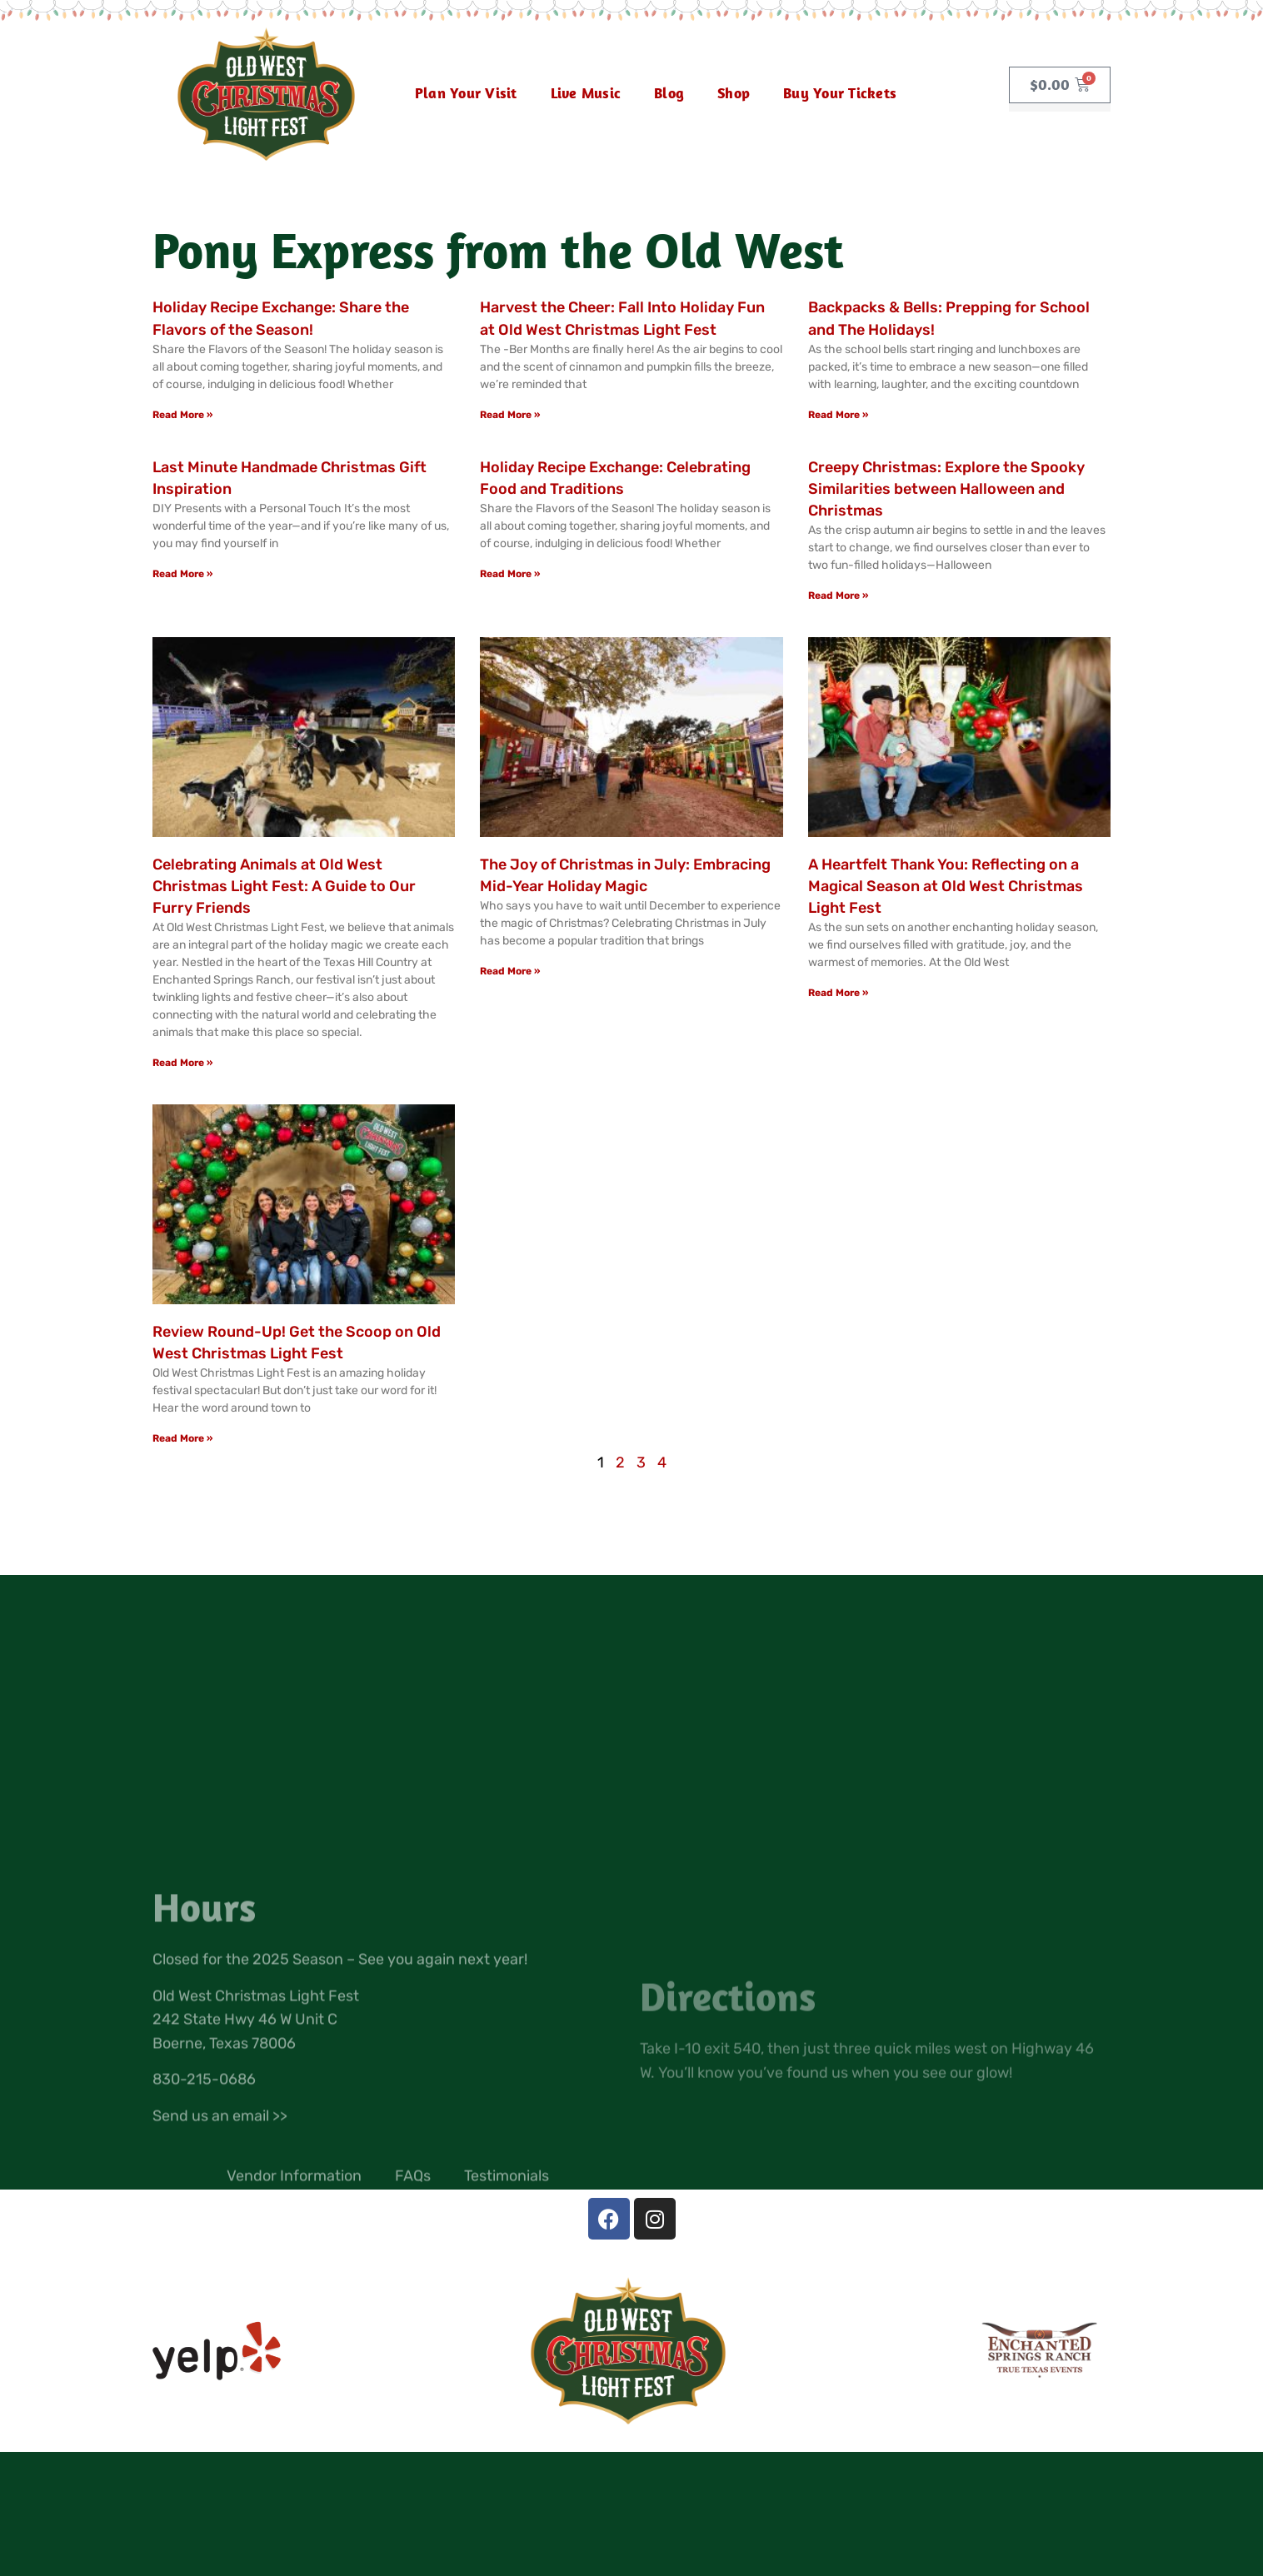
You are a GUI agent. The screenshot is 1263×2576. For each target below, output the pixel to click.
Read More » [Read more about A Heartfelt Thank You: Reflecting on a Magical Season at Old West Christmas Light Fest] (838, 993)
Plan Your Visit (466, 92)
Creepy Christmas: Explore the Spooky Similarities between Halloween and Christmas (946, 489)
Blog (669, 92)
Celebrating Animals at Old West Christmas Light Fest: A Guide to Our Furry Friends (284, 886)
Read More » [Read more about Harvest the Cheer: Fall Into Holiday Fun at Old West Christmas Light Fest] (510, 415)
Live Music (586, 92)
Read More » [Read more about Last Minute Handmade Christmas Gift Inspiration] (182, 574)
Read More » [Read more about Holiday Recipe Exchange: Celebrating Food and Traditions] (510, 574)
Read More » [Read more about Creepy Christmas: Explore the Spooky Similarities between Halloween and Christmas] (838, 595)
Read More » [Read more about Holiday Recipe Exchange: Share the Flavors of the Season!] (182, 415)
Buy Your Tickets (839, 92)
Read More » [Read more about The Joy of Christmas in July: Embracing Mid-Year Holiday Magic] (510, 971)
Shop (733, 92)
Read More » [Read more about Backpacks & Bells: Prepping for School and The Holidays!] (838, 415)
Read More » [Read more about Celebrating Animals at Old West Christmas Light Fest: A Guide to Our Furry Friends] (182, 1063)
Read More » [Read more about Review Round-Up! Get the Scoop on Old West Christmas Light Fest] (182, 1438)
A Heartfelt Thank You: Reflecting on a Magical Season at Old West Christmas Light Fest (945, 886)
